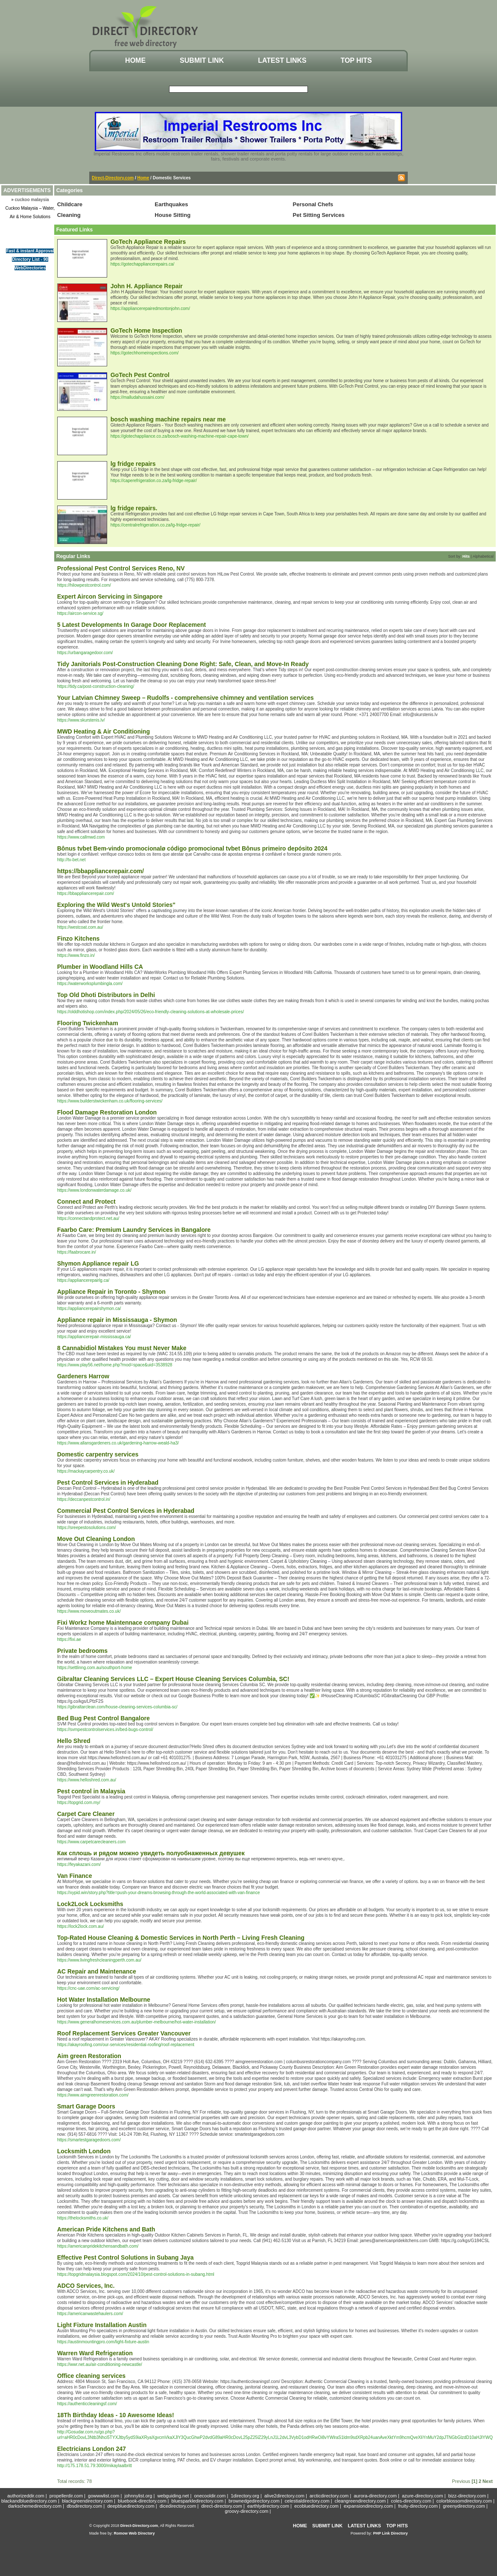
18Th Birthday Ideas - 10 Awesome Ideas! (115, 2415)
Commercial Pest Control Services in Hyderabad (125, 1510)
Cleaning (69, 215)
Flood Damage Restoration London (107, 1112)
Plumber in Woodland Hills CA (100, 966)
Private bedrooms (82, 1650)
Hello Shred (74, 1740)
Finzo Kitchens (78, 938)
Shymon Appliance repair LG (98, 1263)
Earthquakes (171, 204)
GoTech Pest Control (140, 374)
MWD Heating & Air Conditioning (103, 731)
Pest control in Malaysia (91, 1791)
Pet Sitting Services (319, 215)
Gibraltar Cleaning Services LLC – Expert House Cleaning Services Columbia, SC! (173, 1678)
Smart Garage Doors (86, 2106)
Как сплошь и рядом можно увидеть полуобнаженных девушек (151, 1853)
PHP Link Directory (390, 2533)
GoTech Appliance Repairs (148, 241)
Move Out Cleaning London (96, 1538)
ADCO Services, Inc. (86, 2285)
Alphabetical (483, 556)
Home (135, 60)
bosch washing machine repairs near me (168, 419)
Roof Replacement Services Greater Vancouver (124, 2033)
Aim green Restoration (89, 2056)
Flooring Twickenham (87, 1023)
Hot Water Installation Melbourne (103, 1999)
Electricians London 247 (91, 2448)
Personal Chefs (313, 204)
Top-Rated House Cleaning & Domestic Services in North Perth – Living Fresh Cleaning (180, 1937)
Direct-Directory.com (113, 177)
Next (487, 2481)
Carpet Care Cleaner (86, 1813)
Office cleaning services (91, 2375)
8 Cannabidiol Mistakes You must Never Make (122, 1348)
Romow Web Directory (134, 2533)
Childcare (69, 204)
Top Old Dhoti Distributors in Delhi (106, 994)
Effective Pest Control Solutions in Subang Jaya (125, 2257)
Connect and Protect (86, 1201)
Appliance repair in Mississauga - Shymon (117, 1319)
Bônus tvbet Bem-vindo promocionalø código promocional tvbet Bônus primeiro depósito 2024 (192, 848)
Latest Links (282, 60)
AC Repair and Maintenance (96, 1971)
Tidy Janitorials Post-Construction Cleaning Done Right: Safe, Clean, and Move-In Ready (183, 664)
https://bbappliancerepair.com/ (100, 871)
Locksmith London (84, 2151)
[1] (474, 2481)
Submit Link (202, 60)
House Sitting (172, 215)
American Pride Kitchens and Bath (106, 2229)
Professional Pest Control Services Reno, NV (121, 568)
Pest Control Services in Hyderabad (107, 1482)
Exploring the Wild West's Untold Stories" (116, 904)
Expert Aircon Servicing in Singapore (110, 596)
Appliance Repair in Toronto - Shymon (111, 1291)
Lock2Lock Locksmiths (90, 1904)
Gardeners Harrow (83, 1376)
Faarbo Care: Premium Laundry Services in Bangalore (133, 1229)
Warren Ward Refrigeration (95, 2353)
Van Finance (74, 1875)
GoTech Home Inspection (146, 330)
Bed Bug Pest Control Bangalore (103, 1718)
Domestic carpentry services (98, 1454)
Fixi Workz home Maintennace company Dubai (123, 1622)
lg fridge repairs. (134, 508)
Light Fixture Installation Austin (101, 2325)
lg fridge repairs (133, 463)
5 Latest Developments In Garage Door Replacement (131, 624)
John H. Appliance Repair (147, 286)
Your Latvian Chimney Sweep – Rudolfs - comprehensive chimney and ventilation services (185, 697)
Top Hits (356, 60)
